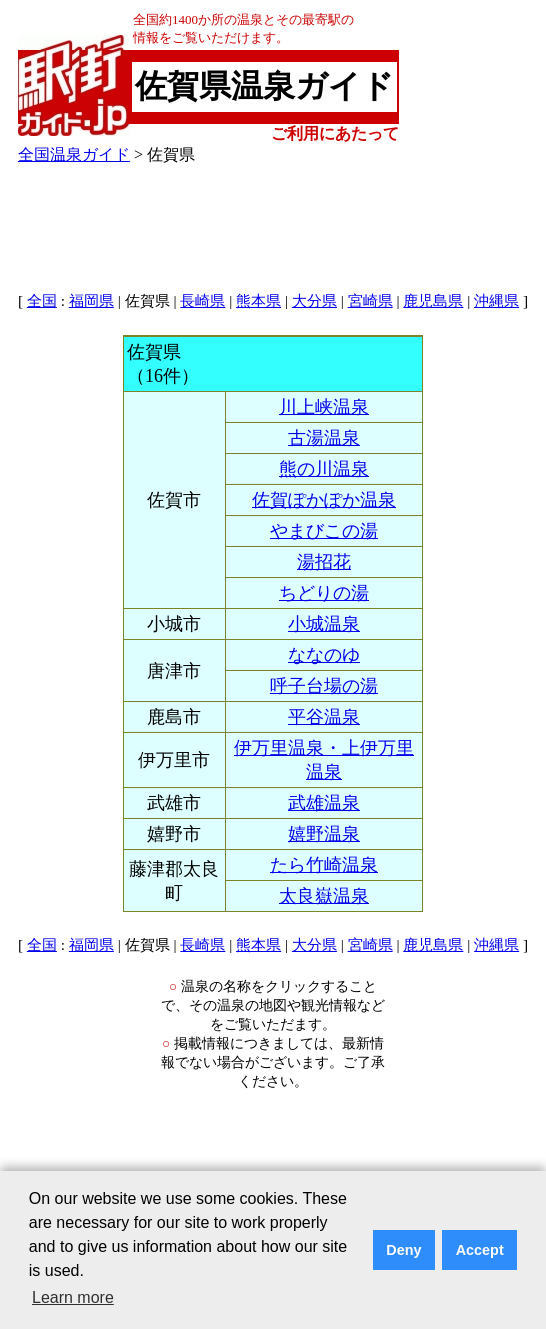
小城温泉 (324, 624)
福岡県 (91, 301)
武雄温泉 (324, 803)
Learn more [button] (73, 1297)
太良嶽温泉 (324, 896)
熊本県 (258, 301)
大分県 (314, 301)
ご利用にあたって (335, 133)
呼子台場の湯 (324, 686)
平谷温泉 (324, 717)
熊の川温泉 (324, 469)
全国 (42, 301)
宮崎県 (370, 301)
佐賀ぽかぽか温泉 (324, 500)
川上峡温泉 (324, 407)
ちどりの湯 (324, 593)
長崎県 (202, 301)
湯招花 (324, 562)
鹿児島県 (433, 301)
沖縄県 (496, 301)
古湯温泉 (324, 438)
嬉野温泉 (324, 834)
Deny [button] (403, 1250)
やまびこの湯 (324, 531)
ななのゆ (324, 655)
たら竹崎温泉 (324, 865)
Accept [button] (480, 1250)
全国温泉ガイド (74, 154)
